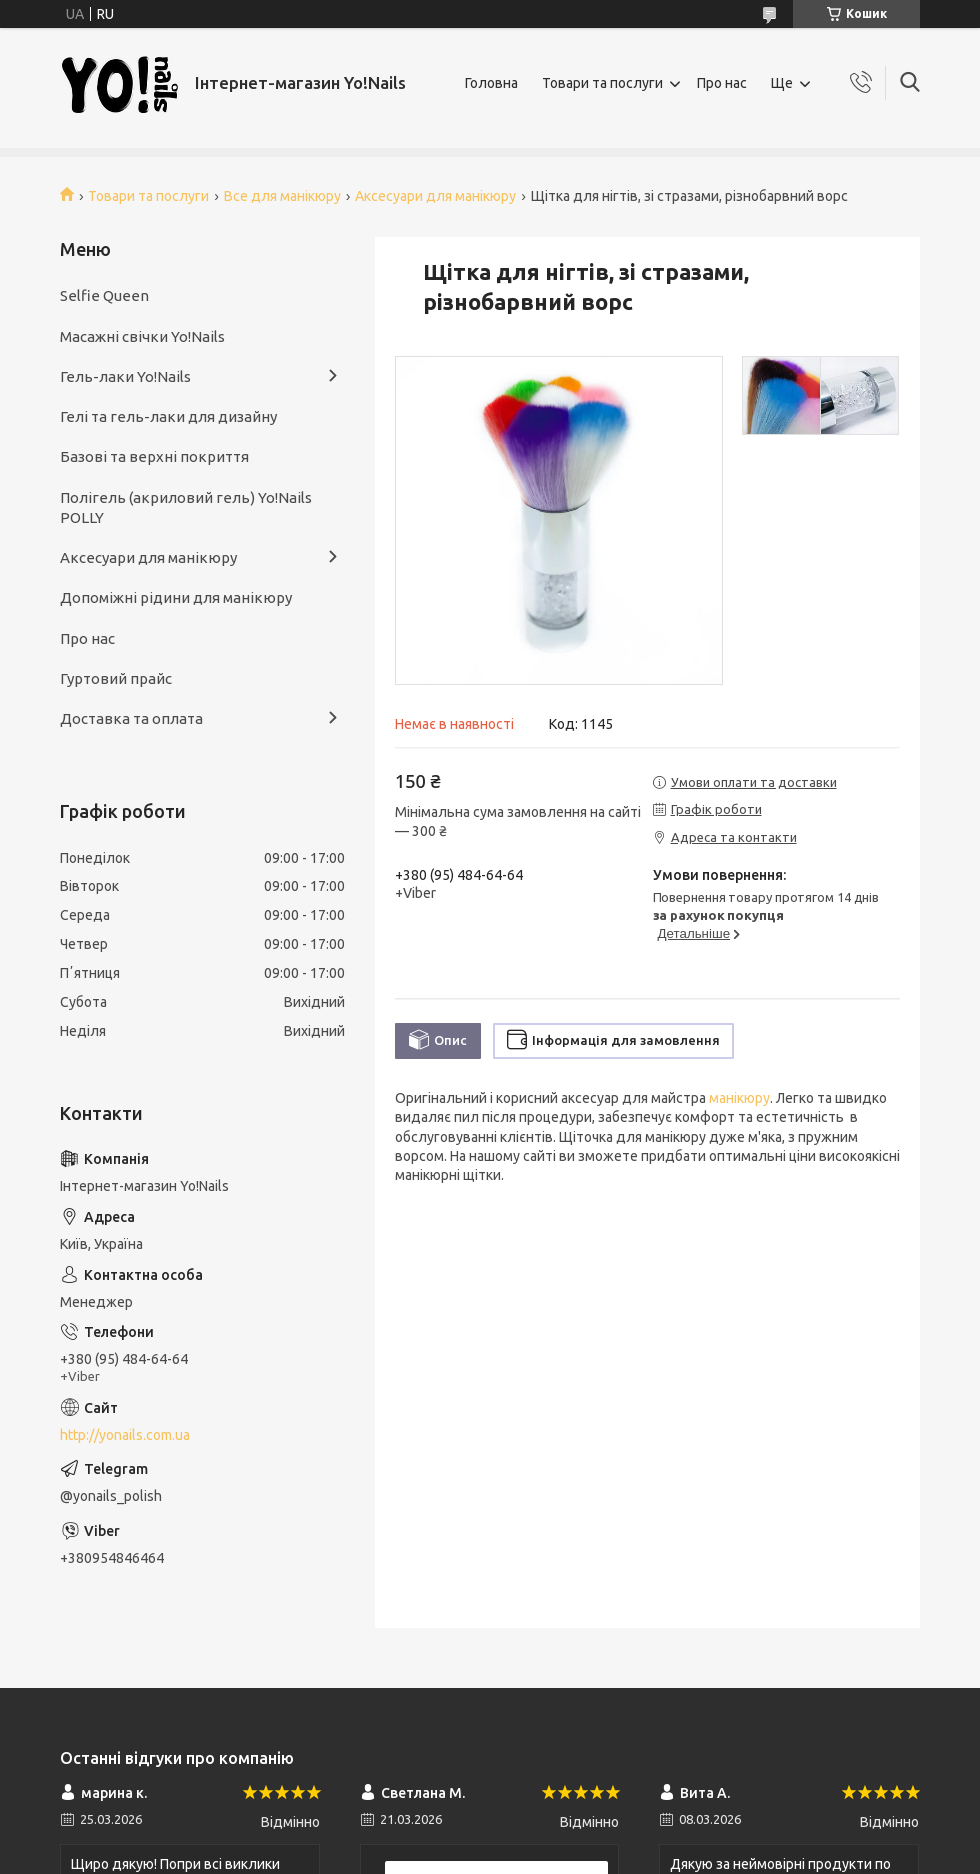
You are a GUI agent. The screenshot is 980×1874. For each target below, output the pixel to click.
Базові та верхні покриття (154, 456)
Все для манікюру (282, 196)
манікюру (739, 1098)
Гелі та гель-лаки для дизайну (168, 416)
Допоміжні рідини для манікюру (176, 597)
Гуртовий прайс (116, 678)
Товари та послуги (602, 83)
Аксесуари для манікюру (435, 196)
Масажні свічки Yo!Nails (142, 336)
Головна (491, 83)
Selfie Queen (104, 295)
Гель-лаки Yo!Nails (125, 376)
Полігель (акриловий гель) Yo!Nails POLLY (186, 507)
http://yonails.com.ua (125, 1435)
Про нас (722, 83)
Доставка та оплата (131, 718)
